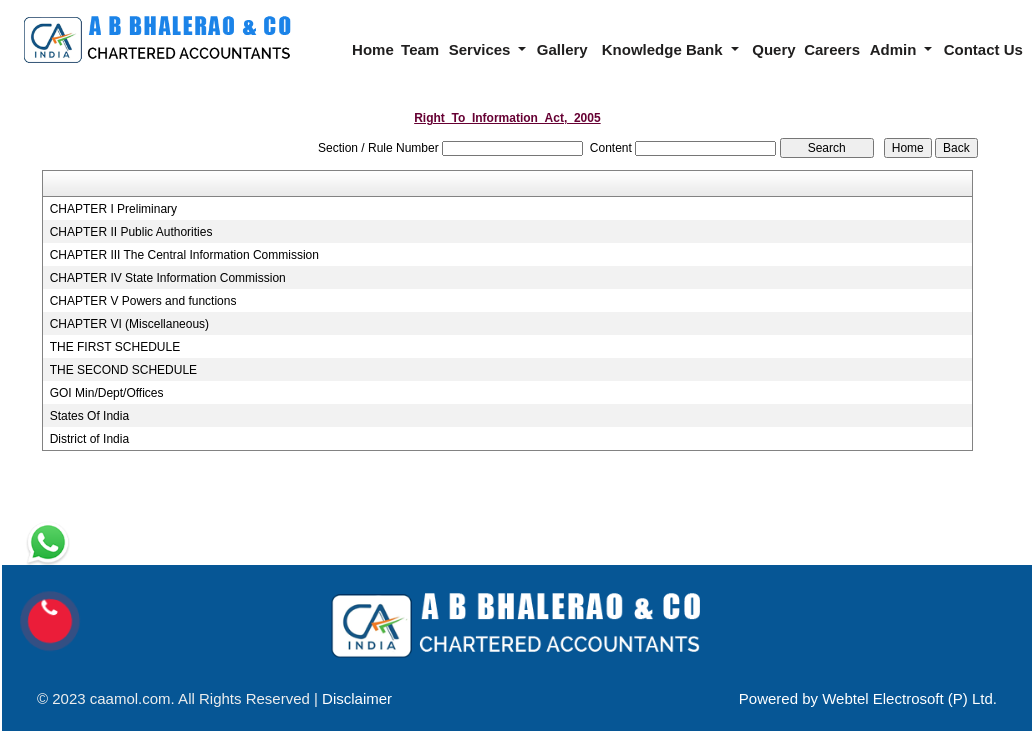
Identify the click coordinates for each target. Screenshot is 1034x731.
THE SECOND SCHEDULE (123, 370)
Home (373, 49)
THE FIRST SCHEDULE (115, 347)
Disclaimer (357, 698)
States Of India (89, 416)
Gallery (562, 49)
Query (773, 49)
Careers (832, 49)
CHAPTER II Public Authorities (131, 232)
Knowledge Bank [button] (664, 49)
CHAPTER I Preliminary (113, 209)
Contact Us (983, 49)
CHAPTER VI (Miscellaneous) (129, 324)
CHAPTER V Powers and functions (143, 301)
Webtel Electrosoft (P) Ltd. (909, 698)
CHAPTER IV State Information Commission (168, 278)
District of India (89, 439)
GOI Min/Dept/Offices (107, 393)
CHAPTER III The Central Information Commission (184, 255)
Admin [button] (895, 49)
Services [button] (482, 49)
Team (420, 49)
